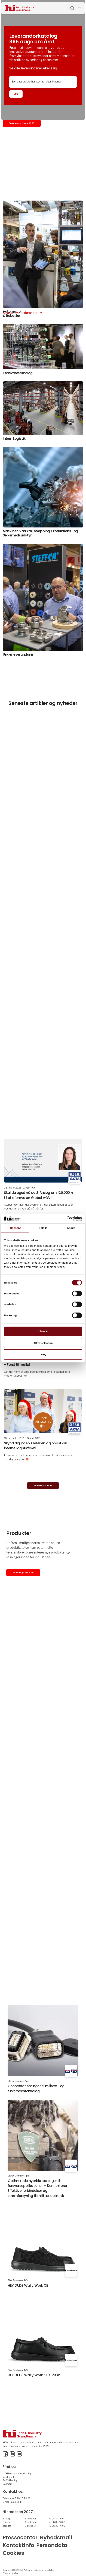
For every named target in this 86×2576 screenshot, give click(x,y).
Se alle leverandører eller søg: (33, 68)
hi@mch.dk (16, 2502)
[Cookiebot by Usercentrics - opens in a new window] (66, 1218)
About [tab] (71, 1227)
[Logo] (19, 8)
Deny (43, 1354)
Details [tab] (43, 1227)
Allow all (43, 1331)
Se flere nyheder (43, 1485)
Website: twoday (10, 2573)
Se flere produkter (23, 1572)
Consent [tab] (15, 1227)
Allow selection (43, 1342)
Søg (16, 94)
